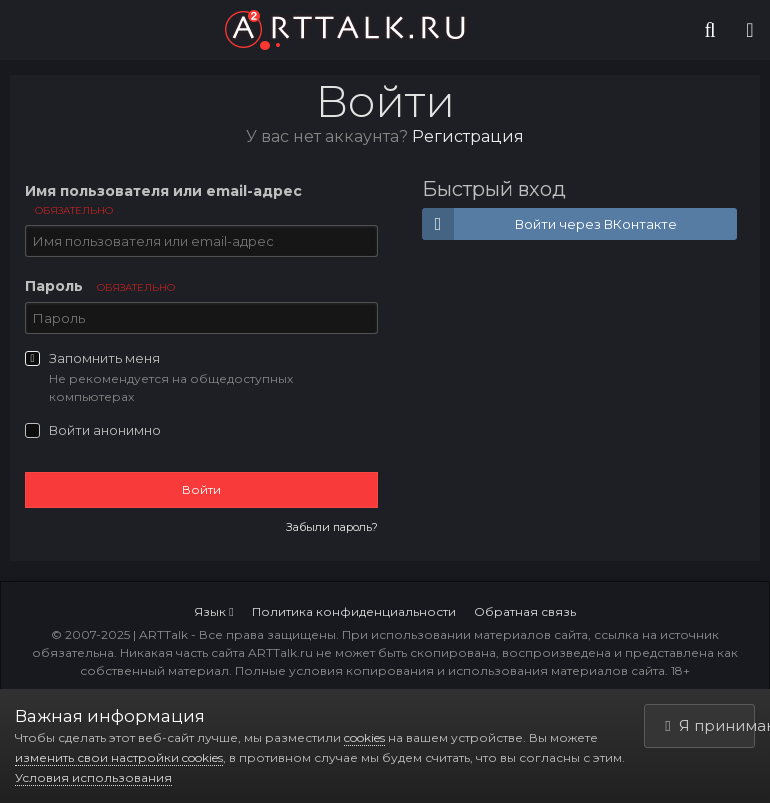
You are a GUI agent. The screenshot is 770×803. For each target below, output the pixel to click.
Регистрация (468, 136)
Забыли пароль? (332, 527)
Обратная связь (525, 611)
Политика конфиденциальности (354, 611)
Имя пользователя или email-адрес (163, 199)
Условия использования (93, 777)
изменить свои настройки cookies (119, 757)
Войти (201, 489)
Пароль (100, 286)
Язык (213, 611)
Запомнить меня (104, 358)
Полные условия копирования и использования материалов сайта (450, 670)
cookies (364, 737)
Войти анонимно (105, 430)
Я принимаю (710, 725)
